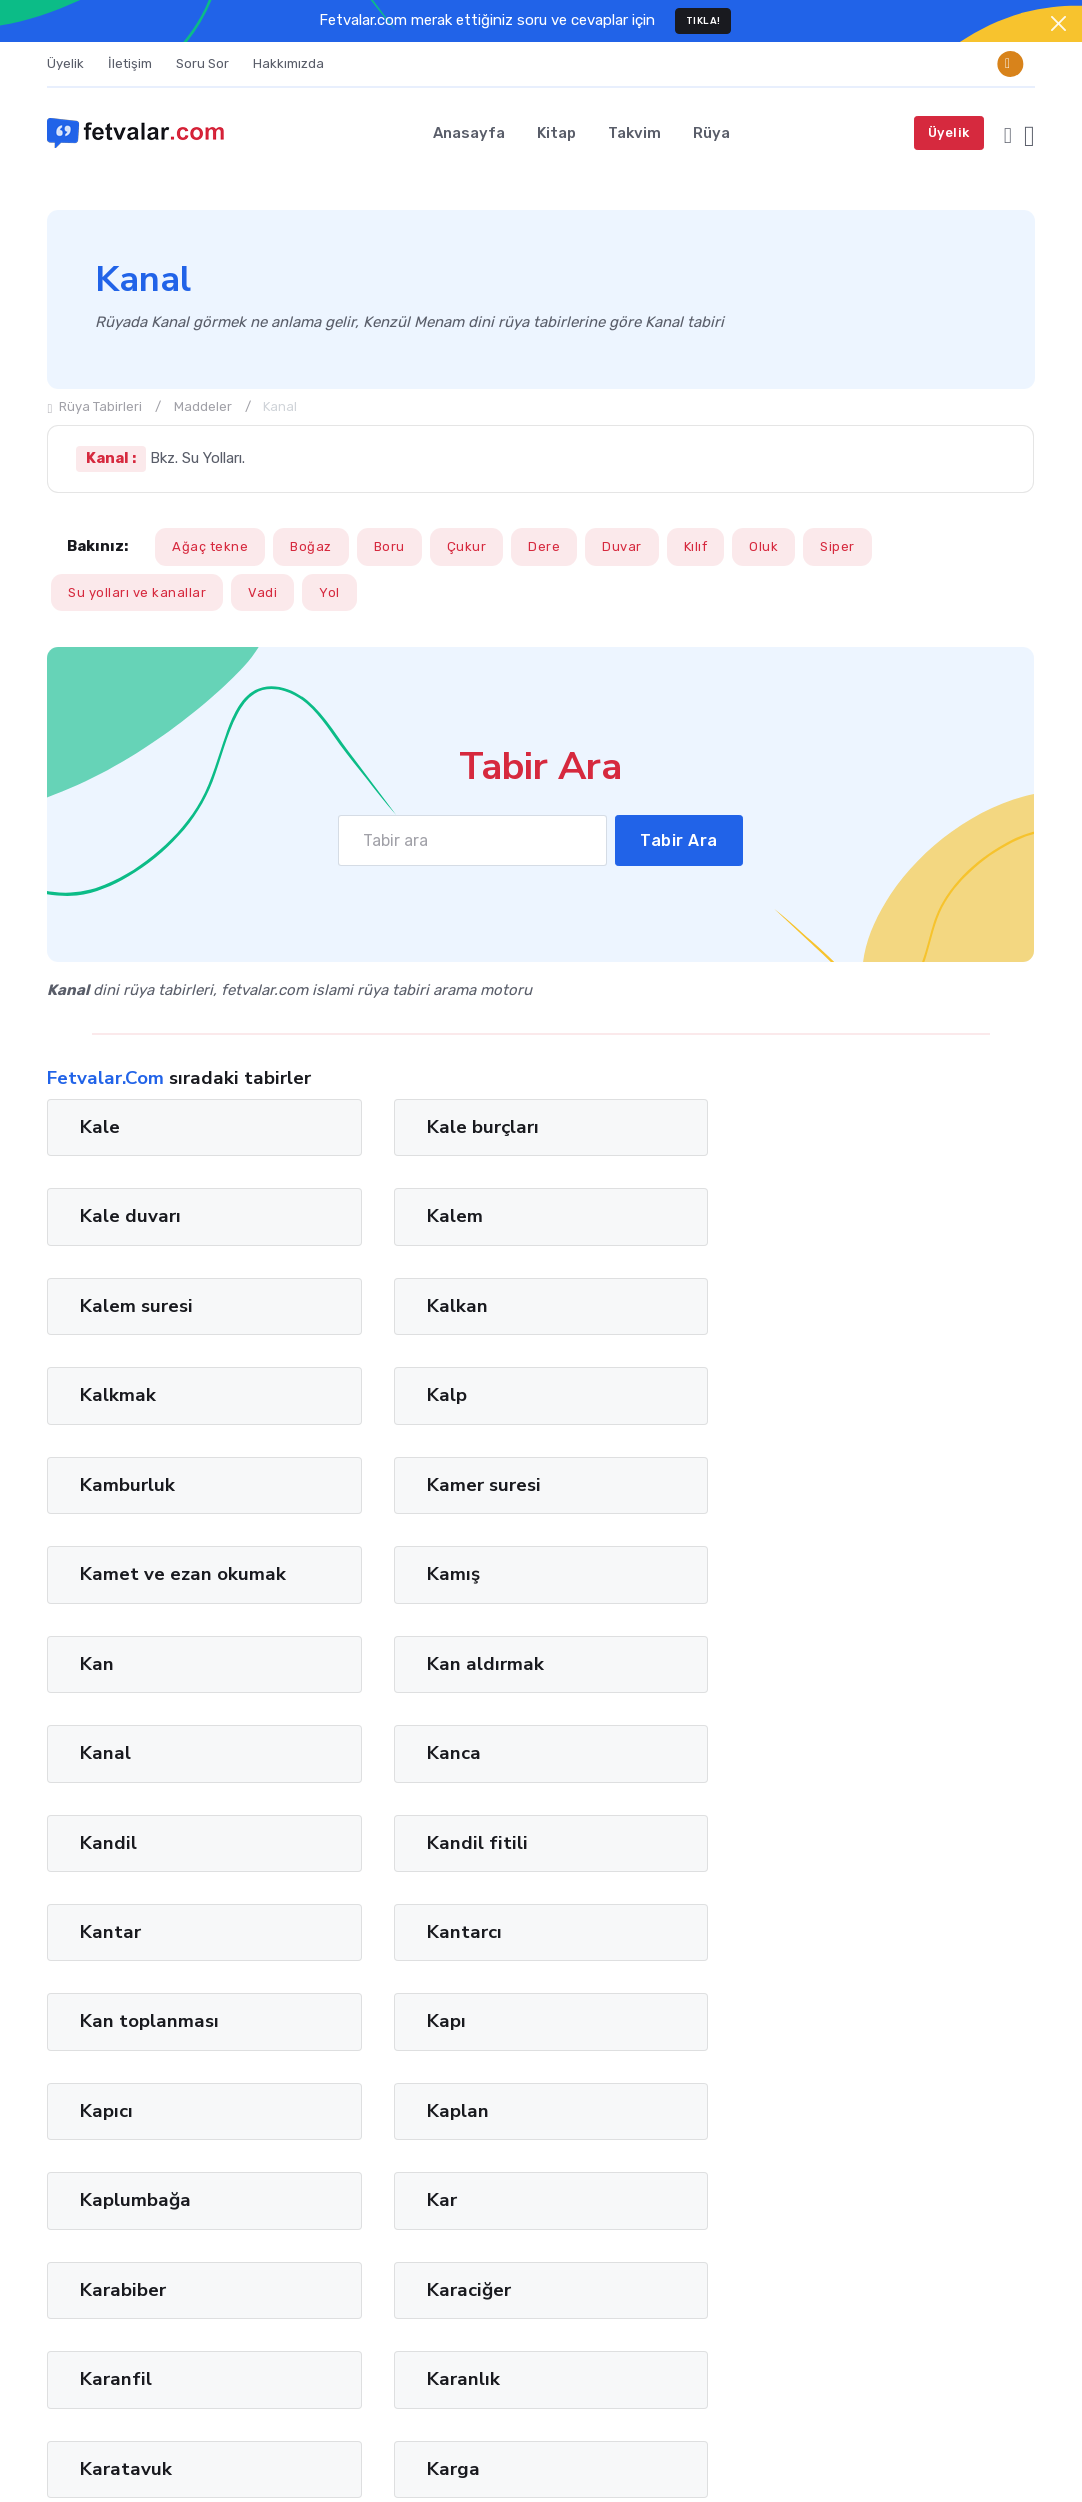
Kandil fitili (385, 1508)
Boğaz (311, 546)
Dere (544, 546)
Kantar (620, 1508)
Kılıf (696, 546)
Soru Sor (202, 63)
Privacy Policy (992, 2206)
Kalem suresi (136, 1216)
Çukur (467, 546)
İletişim (130, 63)
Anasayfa (469, 133)
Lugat (166, 2328)
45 (685, 2002)
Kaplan (876, 1597)
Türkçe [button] (778, 2454)
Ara (1004, 2168)
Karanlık (371, 1776)
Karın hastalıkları (411, 1866)
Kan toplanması (149, 1597)
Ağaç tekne (210, 546)
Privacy (932, 2454)
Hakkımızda (288, 63)
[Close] (1058, 23)
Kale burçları (391, 1127)
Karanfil (116, 1776)
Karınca (623, 1866)
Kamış (871, 1306)
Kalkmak (628, 1216)
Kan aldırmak (393, 1418)
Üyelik (65, 63)
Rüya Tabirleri (94, 406)
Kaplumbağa (135, 1687)
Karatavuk (636, 1776)
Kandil (108, 1508)
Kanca (872, 1418)
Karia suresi (896, 1866)
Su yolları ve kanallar (137, 592)
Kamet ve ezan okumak (656, 1317)
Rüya (711, 133)
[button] (1008, 132)
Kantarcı (882, 1508)
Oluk (763, 546)
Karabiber (633, 1687)
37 (625, 2002)
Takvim (634, 133)
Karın (103, 1866)
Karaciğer (887, 1687)
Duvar (622, 546)
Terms (861, 2454)
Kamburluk (127, 1306)
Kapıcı (616, 1597)
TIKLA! (703, 20)
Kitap (556, 133)
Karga (871, 1776)
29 (564, 2002)
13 (445, 2002)
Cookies (1008, 2454)
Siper (837, 546)
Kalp (865, 1216)
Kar (350, 1687)
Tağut (113, 2328)
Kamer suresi (392, 1306)
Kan (97, 1418)
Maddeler (203, 406)
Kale (100, 1127)
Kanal (615, 1418)
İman (64, 2328)
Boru (389, 546)
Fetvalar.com (144, 2454)
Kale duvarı (640, 1127)
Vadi (262, 592)
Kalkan (365, 1216)
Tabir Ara (680, 840)
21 (503, 2002)
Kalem (873, 1127)
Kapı (354, 1597)
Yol (329, 592)
